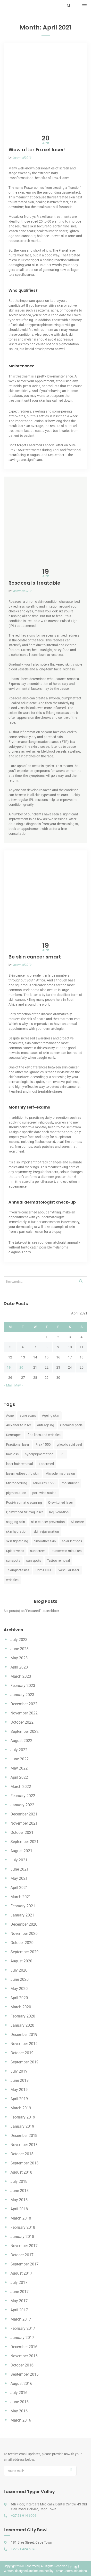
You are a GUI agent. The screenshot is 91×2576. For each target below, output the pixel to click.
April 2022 (19, 1777)
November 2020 (24, 1933)
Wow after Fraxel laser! (37, 149)
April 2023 (19, 1667)
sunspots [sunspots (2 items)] (13, 1560)
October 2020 (21, 1942)
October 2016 (21, 2365)
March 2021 (20, 1896)
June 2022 (19, 1759)
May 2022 (19, 1768)
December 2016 (23, 2346)
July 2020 (18, 1970)
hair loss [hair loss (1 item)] (12, 1454)
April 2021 (19, 1887)
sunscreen (30, 1122)
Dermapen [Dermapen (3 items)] (14, 1435)
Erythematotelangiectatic (27, 742)
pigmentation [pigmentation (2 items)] (16, 1493)
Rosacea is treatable (34, 583)
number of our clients (27, 814)
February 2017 (22, 2328)
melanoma (31, 990)
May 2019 (19, 2089)
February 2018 (22, 2227)
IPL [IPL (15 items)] (62, 1454)
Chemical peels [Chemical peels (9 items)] (71, 1425)
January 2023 (22, 1694)
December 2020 (23, 1924)
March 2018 (20, 2218)
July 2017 (18, 2282)
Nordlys (30, 216)
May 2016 (19, 2411)
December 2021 (23, 1814)
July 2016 (18, 2392)
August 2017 (21, 2273)
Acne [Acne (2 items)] (10, 1415)
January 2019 (22, 2126)
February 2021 (22, 1906)
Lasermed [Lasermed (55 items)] (46, 1464)
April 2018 (19, 2209)
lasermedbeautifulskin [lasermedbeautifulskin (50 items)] (22, 1473)
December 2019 (23, 2034)
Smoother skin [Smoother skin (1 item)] (45, 1541)
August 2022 (21, 1740)
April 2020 (19, 1997)
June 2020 (19, 1979)
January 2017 (22, 2337)
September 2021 (24, 1841)
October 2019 (21, 2053)
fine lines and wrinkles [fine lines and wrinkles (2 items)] (44, 1435)
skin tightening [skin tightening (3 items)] (17, 1541)
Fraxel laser (60, 178)
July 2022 (18, 1750)
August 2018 (21, 2172)
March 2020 (20, 2007)
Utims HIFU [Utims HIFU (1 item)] (43, 1570)
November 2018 (24, 2144)
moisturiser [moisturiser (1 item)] (70, 1483)
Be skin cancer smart (34, 956)
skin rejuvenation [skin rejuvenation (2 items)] (46, 1531)
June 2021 (19, 1869)
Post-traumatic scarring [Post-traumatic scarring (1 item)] (24, 1502)
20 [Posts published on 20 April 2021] (21, 1367)
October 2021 (21, 1832)
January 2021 (22, 1915)
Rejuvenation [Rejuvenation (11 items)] (59, 1512)
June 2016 (19, 2402)
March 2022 (20, 1786)
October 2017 (21, 2255)
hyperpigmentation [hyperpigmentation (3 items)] (39, 1454)
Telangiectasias (57, 713)
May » (18, 1385)
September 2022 (24, 1731)
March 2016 (20, 2420)
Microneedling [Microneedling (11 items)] (16, 1483)
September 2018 (24, 2163)
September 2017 (24, 2264)
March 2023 (20, 1676)
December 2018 (23, 2135)
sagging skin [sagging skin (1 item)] (15, 1522)
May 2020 (19, 1988)
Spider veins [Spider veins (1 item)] (15, 1551)
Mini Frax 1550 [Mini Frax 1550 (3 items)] (44, 1483)
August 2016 (21, 2383)
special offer (54, 445)
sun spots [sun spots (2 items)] (33, 1560)
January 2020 (22, 2025)
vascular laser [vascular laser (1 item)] (68, 1570)
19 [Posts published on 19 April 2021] (9, 1367)
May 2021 (19, 1878)
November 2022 (24, 1713)
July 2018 (18, 2181)
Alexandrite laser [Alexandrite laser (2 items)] (18, 1425)
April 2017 (19, 2310)
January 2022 (22, 1805)
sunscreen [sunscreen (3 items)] (38, 1551)
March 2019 (20, 2108)
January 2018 (22, 2236)
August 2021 (21, 1851)
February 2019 (22, 2117)
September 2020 (24, 1952)
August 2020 (21, 1961)
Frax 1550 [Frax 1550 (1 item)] (43, 1444)
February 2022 (22, 1795)
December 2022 (23, 1704)
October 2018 (21, 2154)
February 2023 (22, 1685)
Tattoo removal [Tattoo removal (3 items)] (58, 1560)
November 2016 (24, 2356)
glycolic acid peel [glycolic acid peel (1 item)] (69, 1444)
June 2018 (19, 2190)
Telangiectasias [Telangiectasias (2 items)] (17, 1570)
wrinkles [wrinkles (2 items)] (12, 1580)
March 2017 (20, 2319)
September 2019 (24, 2062)
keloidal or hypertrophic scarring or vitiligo (43, 325)
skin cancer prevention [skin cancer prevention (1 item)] (48, 1522)
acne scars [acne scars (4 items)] (28, 1415)
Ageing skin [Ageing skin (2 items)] (50, 1415)
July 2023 (18, 1639)
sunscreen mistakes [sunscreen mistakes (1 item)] (67, 1551)
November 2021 (24, 1823)
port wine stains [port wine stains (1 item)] (44, 1493)
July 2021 (18, 1860)
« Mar (8, 1385)
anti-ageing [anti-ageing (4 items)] (45, 1425)
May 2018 (19, 2200)
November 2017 (24, 2245)
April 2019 (19, 2099)
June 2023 (19, 1649)
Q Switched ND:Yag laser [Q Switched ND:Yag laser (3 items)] (24, 1512)
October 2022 (21, 1722)
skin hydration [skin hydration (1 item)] (16, 1531)
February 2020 (22, 2016)
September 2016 (24, 2374)
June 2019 (19, 2080)
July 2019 (18, 2071)
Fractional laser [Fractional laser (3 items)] (17, 1444)
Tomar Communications (70, 2571)
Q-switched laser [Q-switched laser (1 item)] (60, 1502)
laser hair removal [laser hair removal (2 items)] (19, 1464)
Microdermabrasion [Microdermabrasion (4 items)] (60, 1473)
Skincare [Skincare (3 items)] (77, 1522)
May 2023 (19, 1658)
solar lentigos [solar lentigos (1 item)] (72, 1541)
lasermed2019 (21, 157)
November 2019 (24, 2043)
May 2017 (19, 2301)
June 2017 (19, 2291)
